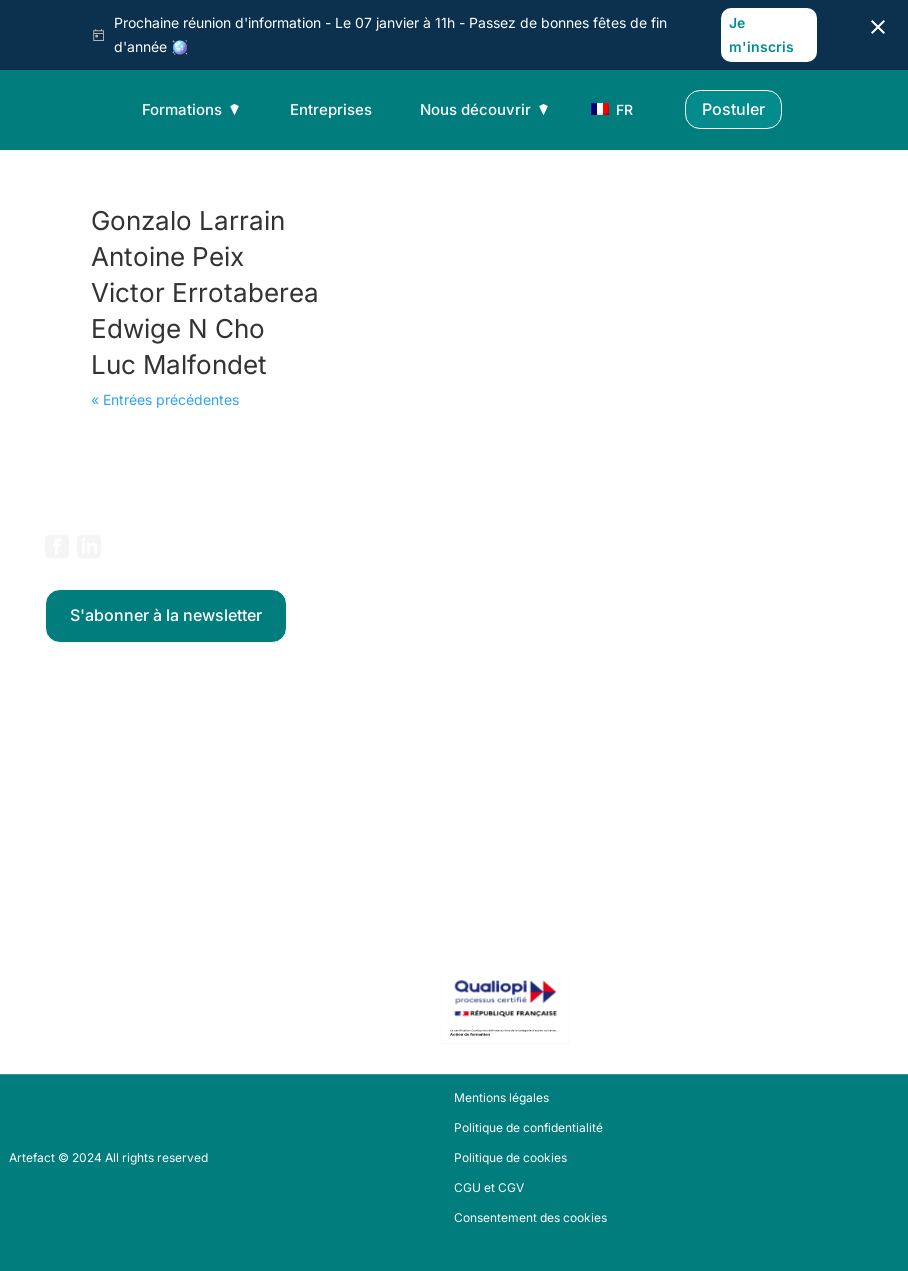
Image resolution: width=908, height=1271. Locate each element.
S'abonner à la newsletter (166, 615)
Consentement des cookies (530, 1218)
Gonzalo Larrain (188, 220)
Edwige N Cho (178, 328)
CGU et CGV (489, 1188)
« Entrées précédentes (165, 399)
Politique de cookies (510, 1158)
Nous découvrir (485, 109)
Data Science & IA (95, 758)
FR (606, 109)
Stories (65, 885)
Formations (192, 109)
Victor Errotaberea (205, 292)
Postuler (733, 109)
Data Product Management (121, 812)
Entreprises (331, 109)
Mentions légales (501, 1098)
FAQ (56, 912)
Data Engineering (93, 785)
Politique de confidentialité (528, 1128)
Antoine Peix (167, 256)
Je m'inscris (761, 34)
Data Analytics (86, 731)
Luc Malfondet (179, 364)
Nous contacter (88, 939)
